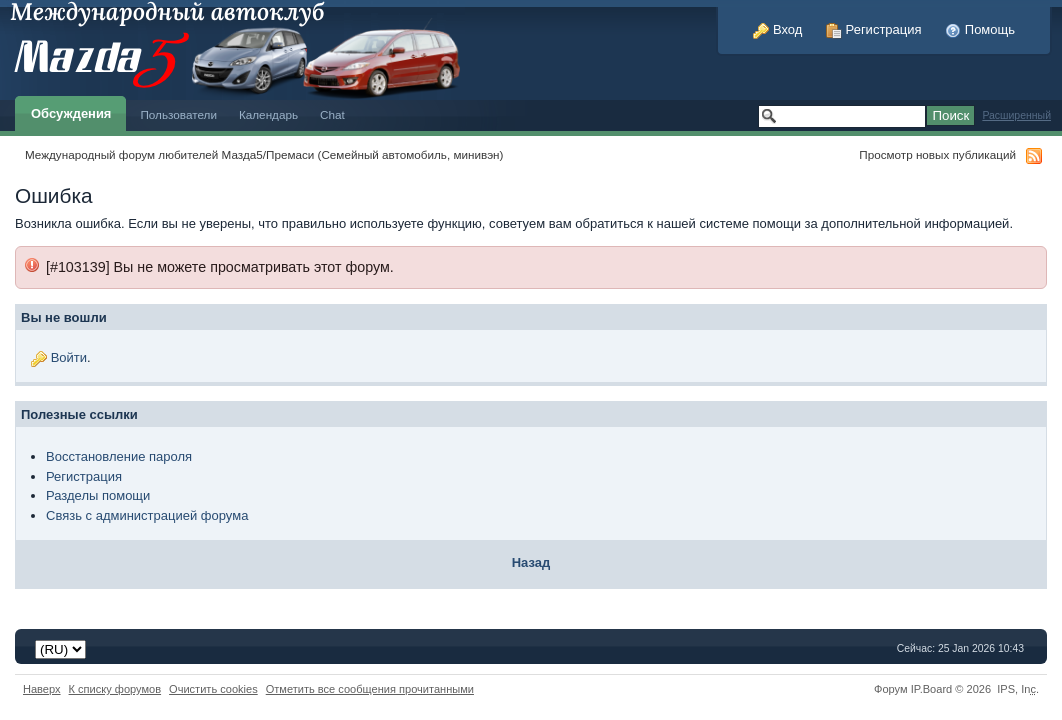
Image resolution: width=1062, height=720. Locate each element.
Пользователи (178, 114)
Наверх (42, 689)
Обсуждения (71, 113)
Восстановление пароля (119, 456)
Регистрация (874, 29)
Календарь (268, 114)
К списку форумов (115, 689)
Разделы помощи (98, 495)
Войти (69, 357)
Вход (777, 29)
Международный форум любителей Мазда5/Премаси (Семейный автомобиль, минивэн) (264, 154)
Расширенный (1016, 115)
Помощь (980, 29)
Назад (531, 562)
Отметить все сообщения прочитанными (370, 689)
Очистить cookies (213, 689)
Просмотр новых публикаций (937, 154)
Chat (332, 114)
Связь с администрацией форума (147, 515)
